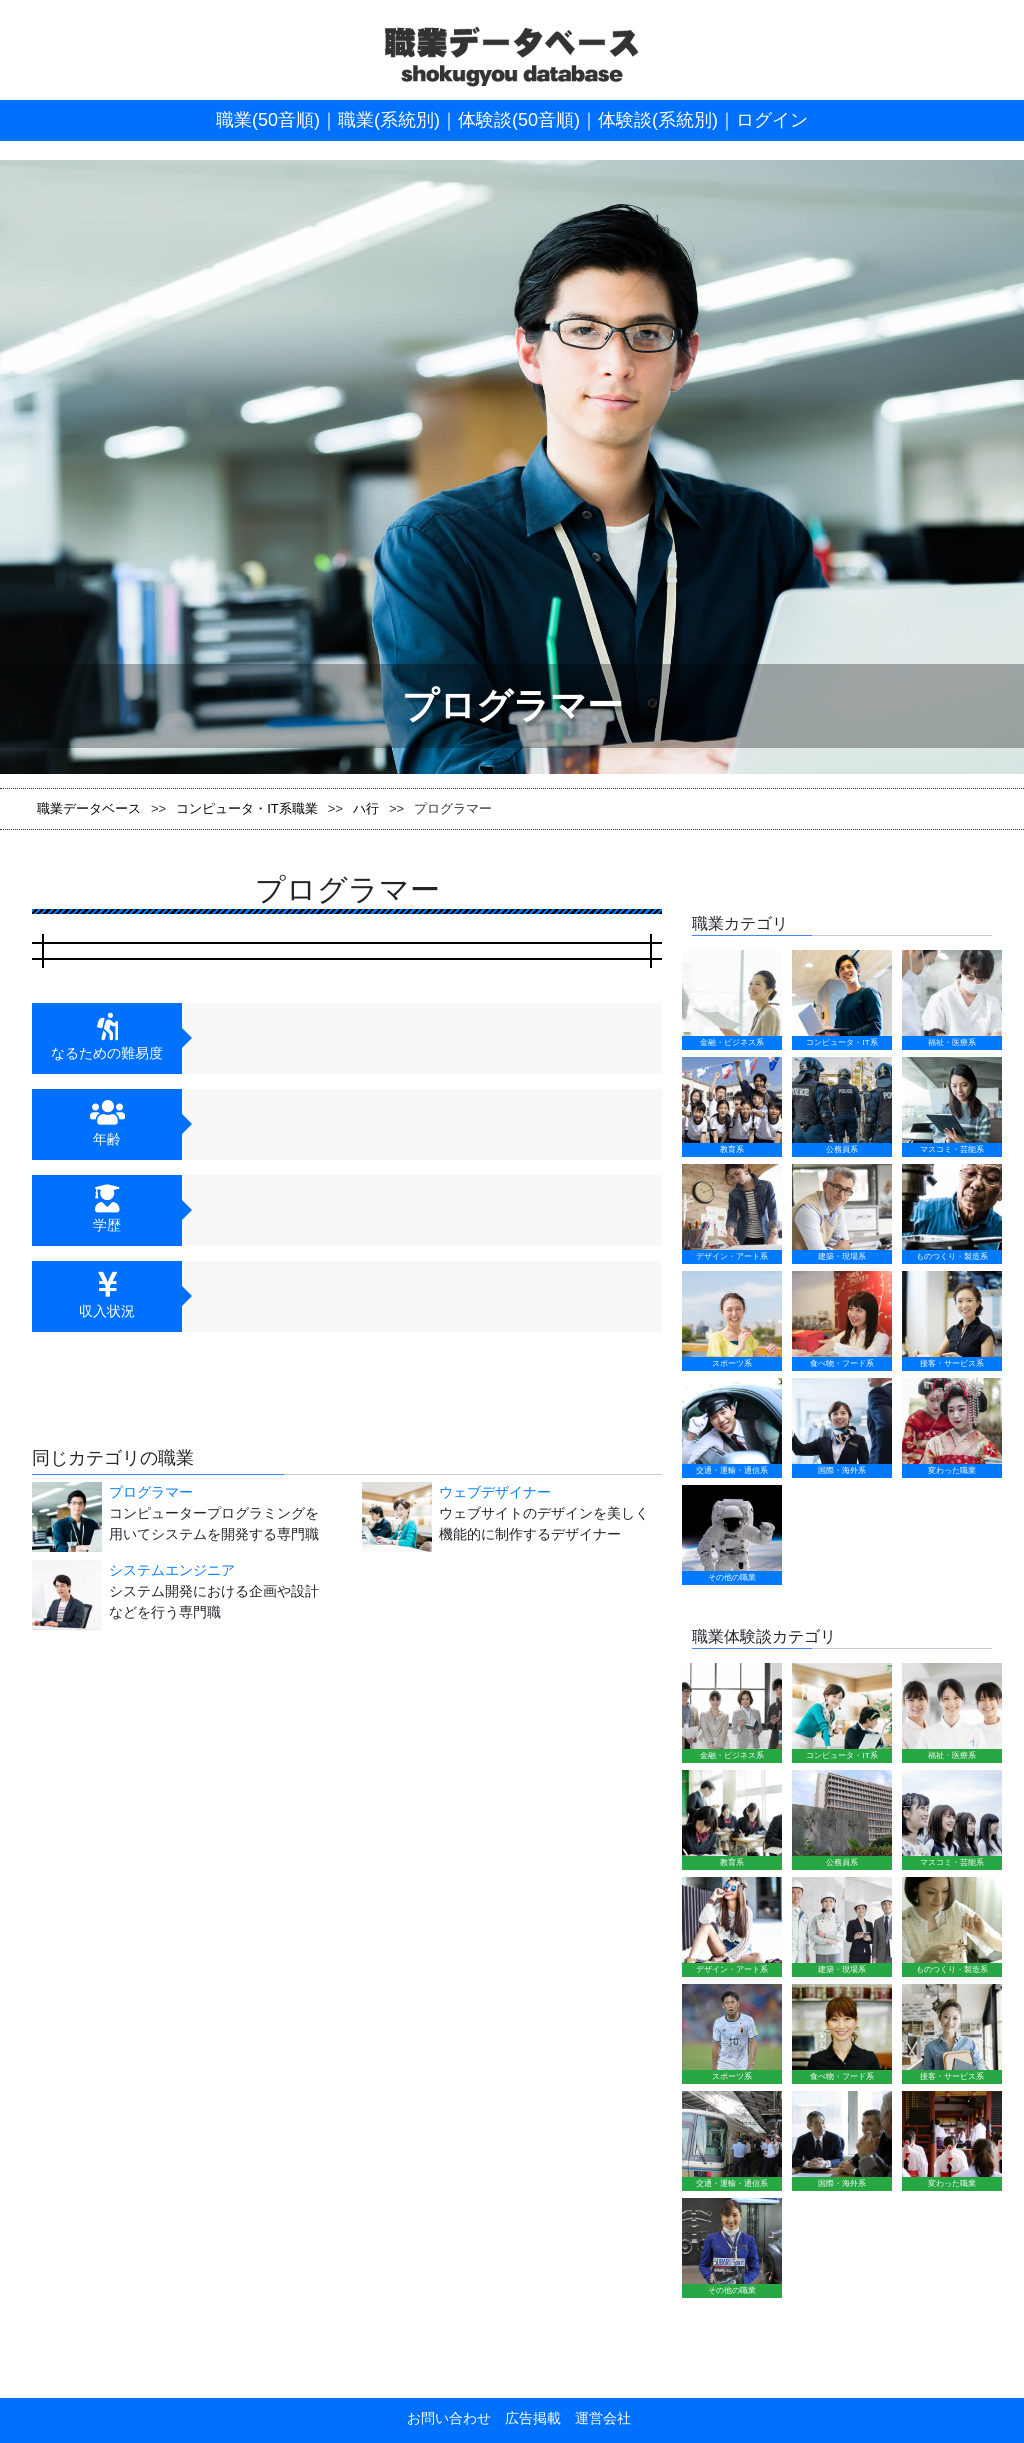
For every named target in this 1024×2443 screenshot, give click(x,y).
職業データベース (89, 808)
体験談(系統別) (658, 120)
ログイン (772, 120)
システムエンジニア (172, 1570)
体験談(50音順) (519, 120)
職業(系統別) (389, 120)
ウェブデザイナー (495, 1492)
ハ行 (366, 808)
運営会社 (596, 2418)
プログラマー (151, 1492)
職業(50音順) (268, 120)
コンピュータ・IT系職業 (247, 808)
